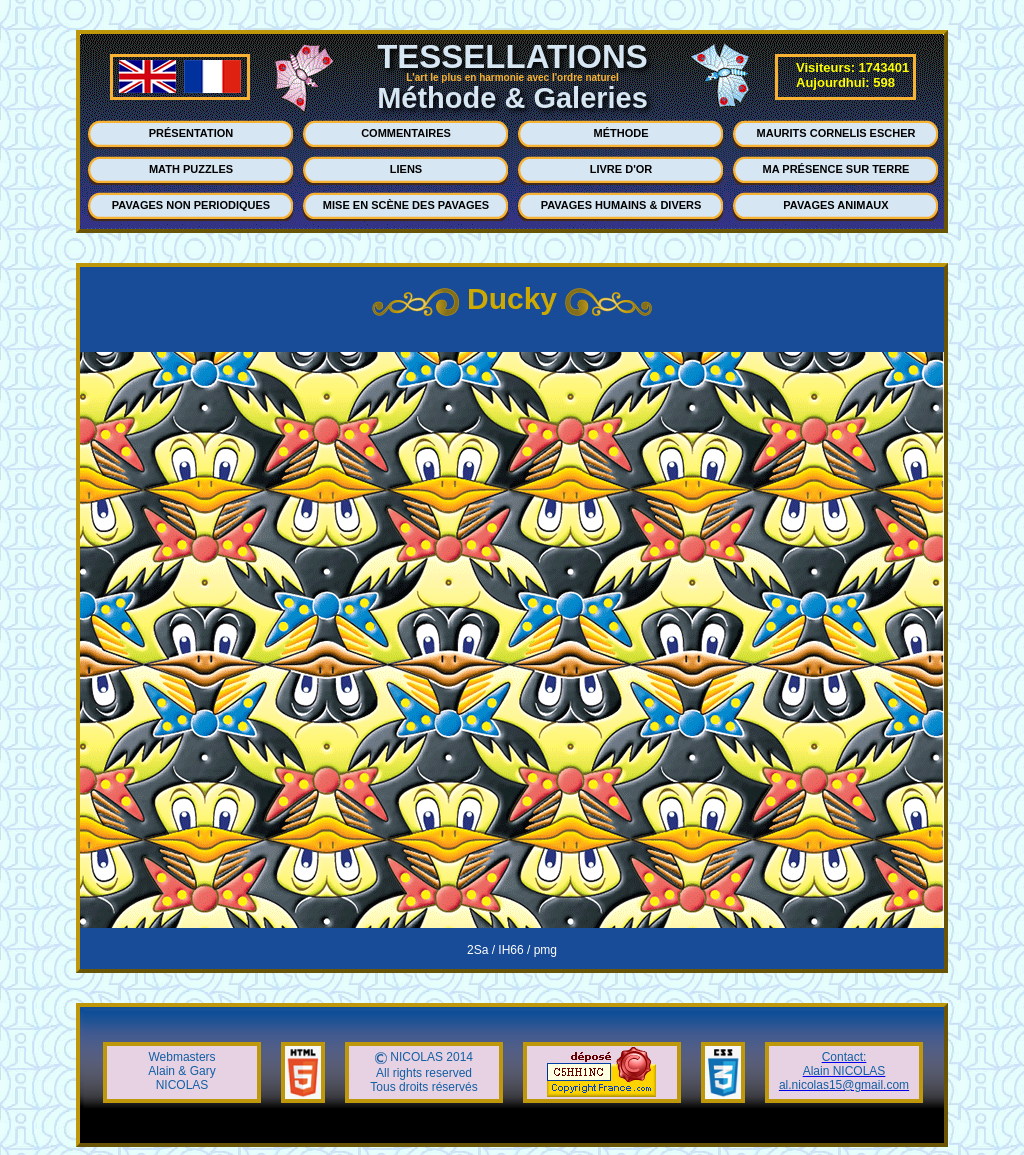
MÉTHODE (621, 133)
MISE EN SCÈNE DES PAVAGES (406, 205)
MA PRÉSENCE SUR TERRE (836, 169)
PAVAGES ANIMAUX (835, 205)
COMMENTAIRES (406, 133)
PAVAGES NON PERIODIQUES (191, 205)
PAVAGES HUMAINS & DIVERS (621, 205)
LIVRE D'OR (621, 169)
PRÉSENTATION (191, 133)
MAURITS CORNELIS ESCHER (836, 133)
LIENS (406, 169)
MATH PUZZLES (191, 169)
